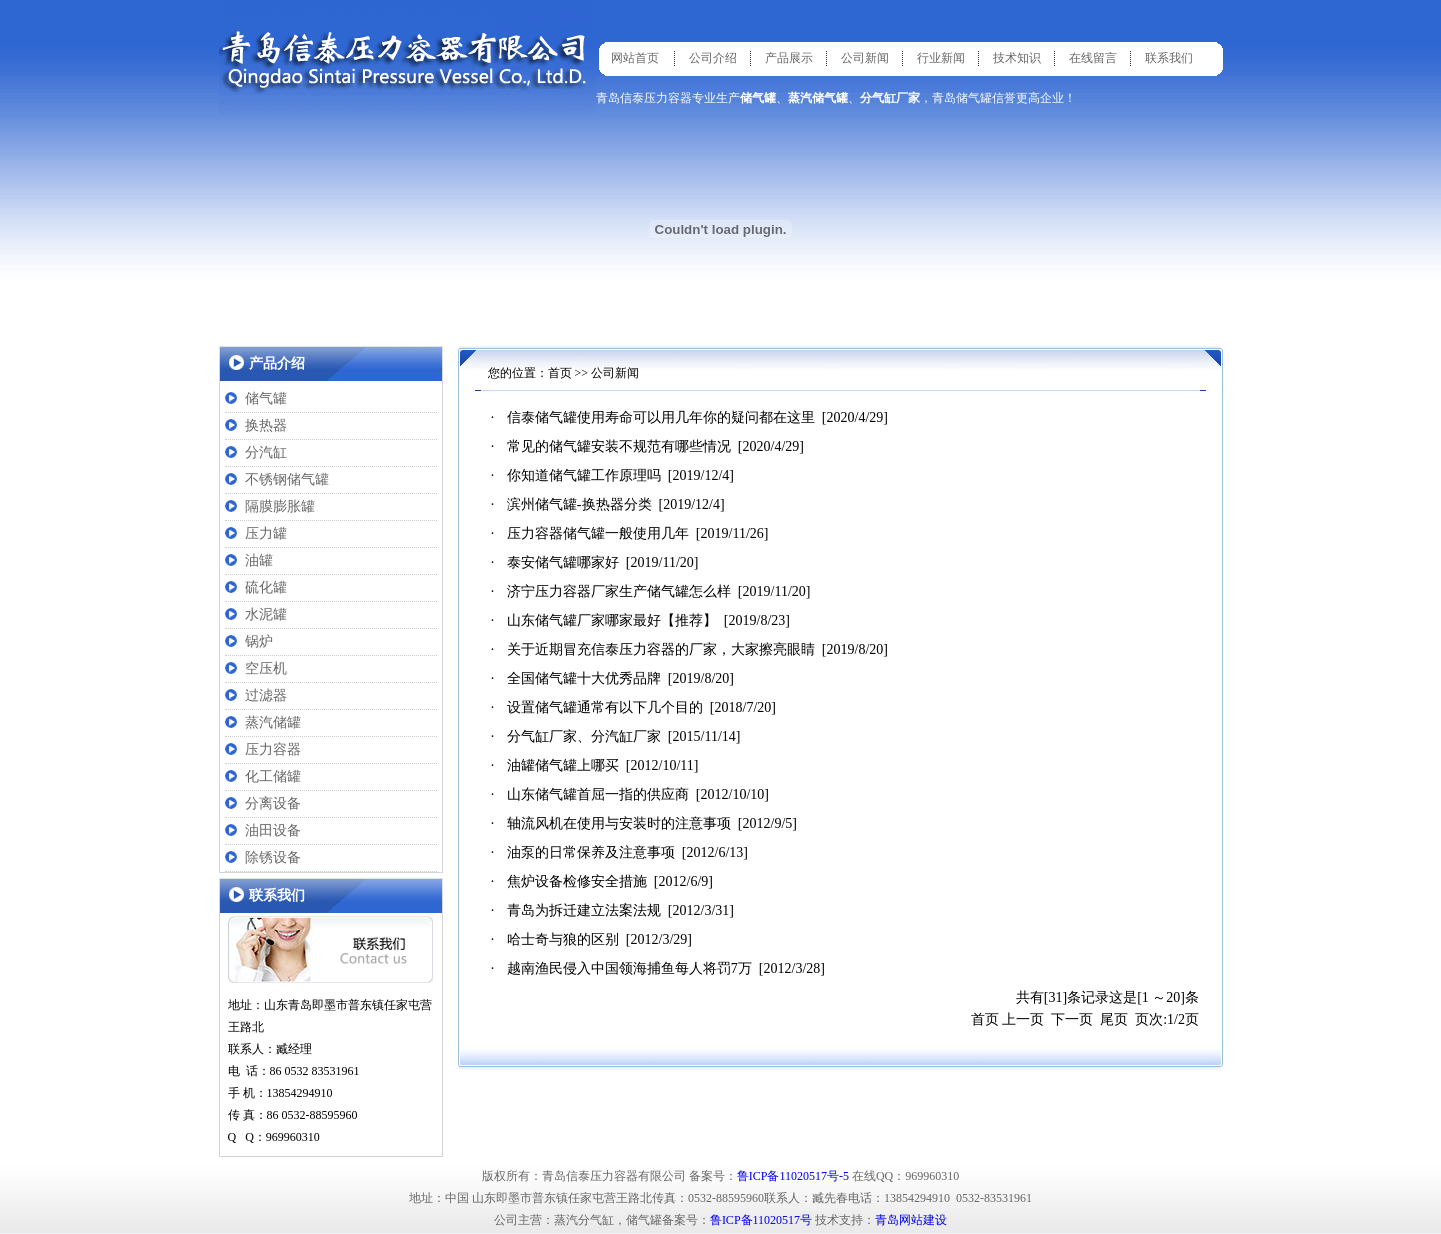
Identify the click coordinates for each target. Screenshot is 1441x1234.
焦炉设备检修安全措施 (577, 881)
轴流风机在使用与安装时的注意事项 (619, 823)
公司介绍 (713, 58)
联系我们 (1169, 58)
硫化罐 (266, 587)
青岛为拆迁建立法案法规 (584, 910)
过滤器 (266, 695)
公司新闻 (865, 58)
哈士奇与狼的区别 (563, 939)
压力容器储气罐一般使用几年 (598, 533)
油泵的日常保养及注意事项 (591, 852)
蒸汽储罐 (273, 722)
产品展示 (789, 58)
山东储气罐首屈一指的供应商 (598, 794)
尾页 (1114, 1019)
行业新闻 (941, 58)
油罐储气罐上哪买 (563, 765)
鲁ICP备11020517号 (761, 1220)
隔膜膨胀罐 (280, 506)
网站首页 (635, 58)
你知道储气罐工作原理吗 (584, 475)
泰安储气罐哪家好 (563, 562)
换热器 (266, 425)
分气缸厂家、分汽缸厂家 (584, 736)
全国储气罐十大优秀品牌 (584, 678)
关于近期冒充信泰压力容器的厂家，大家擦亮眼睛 (661, 649)
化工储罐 (273, 776)
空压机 (266, 668)
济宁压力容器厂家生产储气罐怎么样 (619, 591)
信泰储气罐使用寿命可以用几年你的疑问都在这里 (661, 417)
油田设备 (273, 830)
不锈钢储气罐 (287, 479)
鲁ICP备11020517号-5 (793, 1176)
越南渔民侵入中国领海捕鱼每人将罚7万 (629, 968)
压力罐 (266, 533)
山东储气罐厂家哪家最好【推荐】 (612, 620)
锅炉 (259, 641)
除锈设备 (273, 857)
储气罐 (266, 398)
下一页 (1072, 1019)
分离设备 (273, 803)
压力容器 (273, 749)
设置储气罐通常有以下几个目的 (605, 707)
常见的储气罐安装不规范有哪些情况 (619, 446)
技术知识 (1017, 58)
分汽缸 (266, 452)
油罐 (259, 560)
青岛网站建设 (911, 1220)
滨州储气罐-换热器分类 (579, 504)
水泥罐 (266, 614)
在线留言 (1093, 58)
